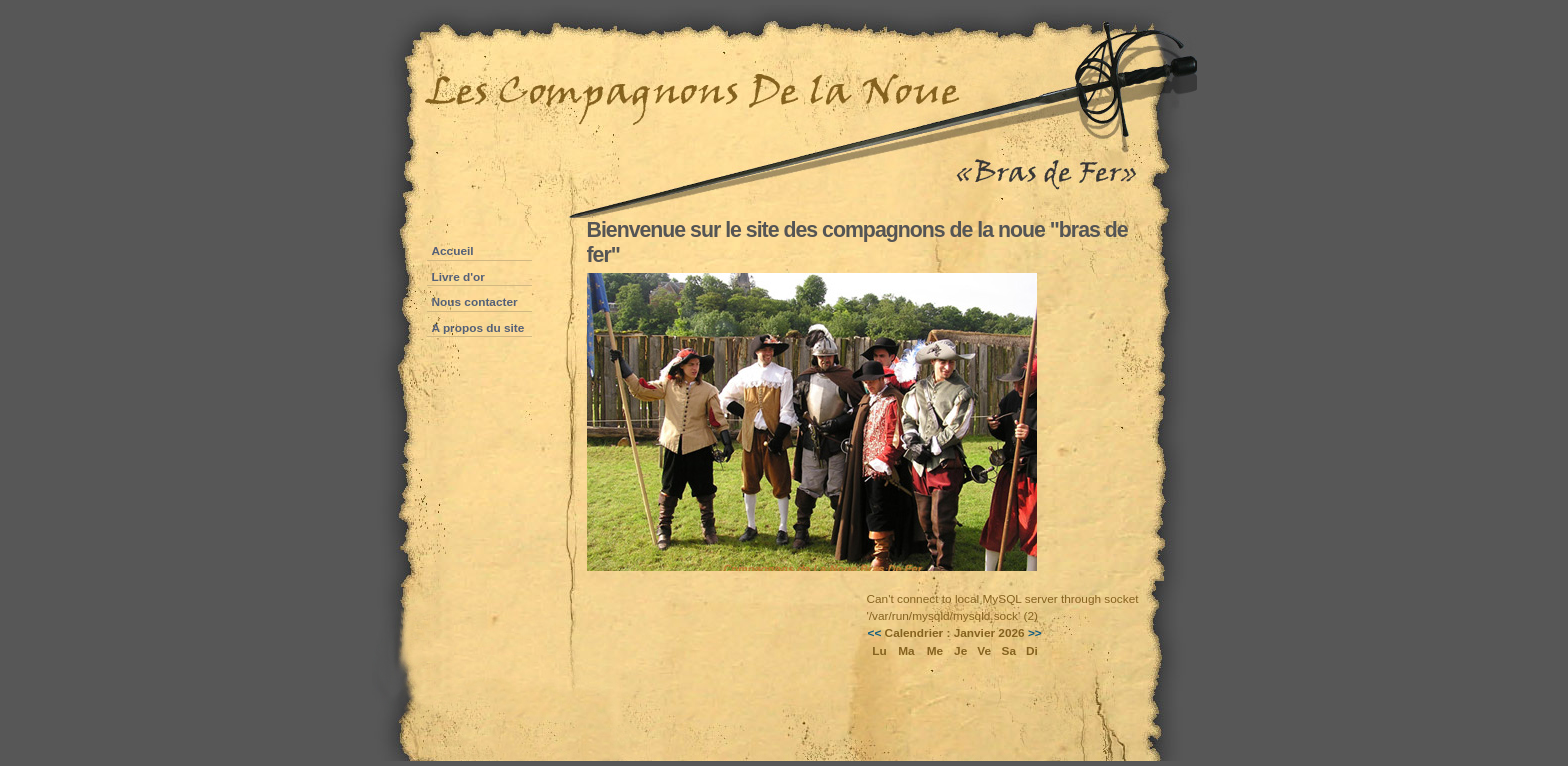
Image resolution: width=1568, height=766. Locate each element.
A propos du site (478, 328)
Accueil (453, 251)
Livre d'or (458, 277)
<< (875, 633)
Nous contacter (475, 302)
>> (1035, 633)
